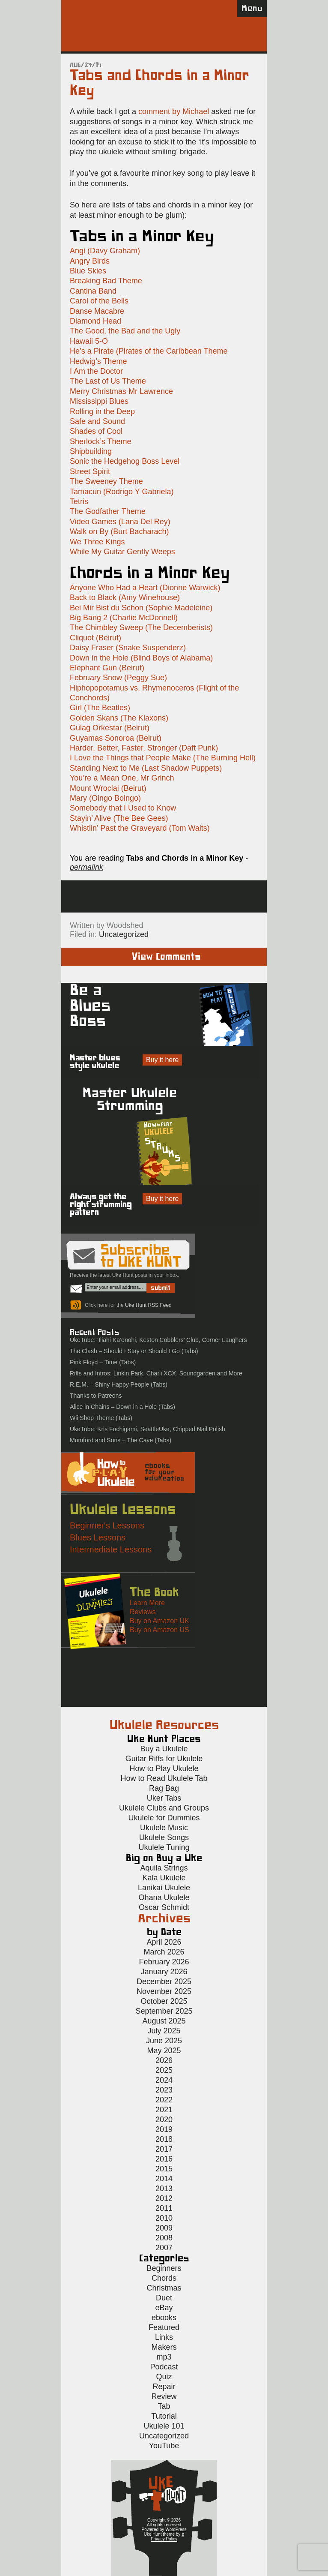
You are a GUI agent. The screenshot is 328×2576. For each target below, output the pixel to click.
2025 (164, 2070)
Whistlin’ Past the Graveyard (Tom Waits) (140, 828)
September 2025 (163, 2011)
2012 (164, 2198)
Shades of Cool (96, 431)
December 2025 (164, 1981)
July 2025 (163, 2031)
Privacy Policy (164, 2539)
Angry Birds (90, 261)
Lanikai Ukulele (164, 1887)
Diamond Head (95, 321)
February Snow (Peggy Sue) (118, 677)
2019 (164, 2129)
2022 (164, 2100)
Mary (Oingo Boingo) (105, 798)
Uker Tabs (164, 1798)
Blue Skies (88, 271)
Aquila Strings (164, 1868)
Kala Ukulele (163, 1877)
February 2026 (164, 1962)
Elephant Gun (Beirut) (107, 668)
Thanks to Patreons (96, 1395)
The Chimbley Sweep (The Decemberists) (141, 627)
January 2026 (163, 1971)
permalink (86, 867)
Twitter (200, 896)
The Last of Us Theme (108, 381)
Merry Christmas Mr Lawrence (121, 391)
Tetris (79, 501)
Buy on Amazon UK (159, 1620)
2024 (164, 2080)
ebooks (164, 2317)
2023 (164, 2090)
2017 (164, 2149)
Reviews (142, 1611)
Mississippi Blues (99, 401)
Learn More (147, 1602)
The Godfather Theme (108, 511)
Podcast (164, 2367)
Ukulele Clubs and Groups (164, 1808)
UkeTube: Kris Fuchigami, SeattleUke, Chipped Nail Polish (147, 1429)
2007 (164, 2247)
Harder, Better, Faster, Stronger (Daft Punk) (144, 748)
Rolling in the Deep (102, 411)
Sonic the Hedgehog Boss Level (124, 461)
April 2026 (163, 1942)
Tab (164, 2406)
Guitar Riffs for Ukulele (164, 1758)
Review (163, 2396)
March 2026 (163, 1952)
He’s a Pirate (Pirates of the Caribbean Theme (149, 351)
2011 (164, 2208)
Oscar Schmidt (164, 1907)
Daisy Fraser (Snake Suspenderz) (128, 647)
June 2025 (164, 2040)
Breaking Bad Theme (106, 280)
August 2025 (163, 2021)
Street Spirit (90, 471)
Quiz (164, 2376)
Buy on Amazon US (159, 1629)
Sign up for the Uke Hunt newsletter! (129, 896)
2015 (164, 2169)
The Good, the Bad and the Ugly (125, 331)
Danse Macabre (97, 311)
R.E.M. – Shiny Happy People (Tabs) (118, 1384)
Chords (164, 2278)
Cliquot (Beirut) (95, 637)
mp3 (163, 2357)
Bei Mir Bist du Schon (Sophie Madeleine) (141, 607)
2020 (164, 2119)
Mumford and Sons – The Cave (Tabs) (120, 1440)
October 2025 (163, 2001)
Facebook (164, 896)
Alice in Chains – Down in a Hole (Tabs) (122, 1406)
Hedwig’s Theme (98, 361)
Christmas (163, 2288)
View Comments (166, 956)
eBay (164, 2307)
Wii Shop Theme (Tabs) (101, 1417)
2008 (164, 2238)
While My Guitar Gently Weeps (122, 551)
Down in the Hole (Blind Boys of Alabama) (141, 658)
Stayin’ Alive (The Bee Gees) (119, 818)
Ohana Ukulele (163, 1897)
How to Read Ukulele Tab (164, 1778)
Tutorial (163, 2416)
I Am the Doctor (96, 371)
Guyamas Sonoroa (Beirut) (115, 738)
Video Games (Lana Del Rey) (120, 521)
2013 (164, 2188)
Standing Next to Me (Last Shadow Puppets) (146, 768)
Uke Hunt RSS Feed (148, 1305)
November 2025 (164, 1991)
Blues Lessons (97, 1537)
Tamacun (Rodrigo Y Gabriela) (121, 491)
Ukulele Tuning (163, 1847)
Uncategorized (124, 934)
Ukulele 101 (163, 2426)
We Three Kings (97, 541)
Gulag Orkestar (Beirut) (109, 728)
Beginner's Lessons (107, 1525)
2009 (164, 2228)
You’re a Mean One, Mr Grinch (122, 778)
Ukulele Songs (164, 1837)
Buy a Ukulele (164, 1748)
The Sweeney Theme (106, 481)
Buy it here (162, 1059)
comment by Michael (173, 111)
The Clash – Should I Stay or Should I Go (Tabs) (134, 1351)
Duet (164, 2298)
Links (164, 2337)
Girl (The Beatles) (100, 707)
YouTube (164, 2445)
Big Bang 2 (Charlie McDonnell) (124, 617)
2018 (164, 2139)
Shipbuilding (91, 451)
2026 (164, 2060)
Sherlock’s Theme (100, 441)
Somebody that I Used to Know (123, 808)
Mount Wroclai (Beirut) (108, 788)
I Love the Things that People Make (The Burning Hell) (163, 758)
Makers (163, 2347)
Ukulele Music (164, 1827)
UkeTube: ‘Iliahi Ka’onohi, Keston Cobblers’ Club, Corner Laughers (158, 1339)
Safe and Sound (97, 421)
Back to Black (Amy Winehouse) (125, 597)
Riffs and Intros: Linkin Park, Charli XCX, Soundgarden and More (156, 1373)
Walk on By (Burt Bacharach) (119, 531)
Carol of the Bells (99, 301)
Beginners (163, 2268)
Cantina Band (93, 291)
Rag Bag (164, 1788)
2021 (164, 2109)
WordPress (175, 2529)
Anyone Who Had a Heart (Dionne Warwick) (145, 587)
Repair (163, 2386)
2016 (164, 2159)
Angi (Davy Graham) (105, 250)
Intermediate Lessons (111, 1549)
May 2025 (164, 2050)
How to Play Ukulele (163, 1768)
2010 (164, 2218)
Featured (164, 2327)
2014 (164, 2178)
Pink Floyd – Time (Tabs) (103, 1362)
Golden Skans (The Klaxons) (119, 718)
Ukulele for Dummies (164, 1817)
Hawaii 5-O (89, 341)
